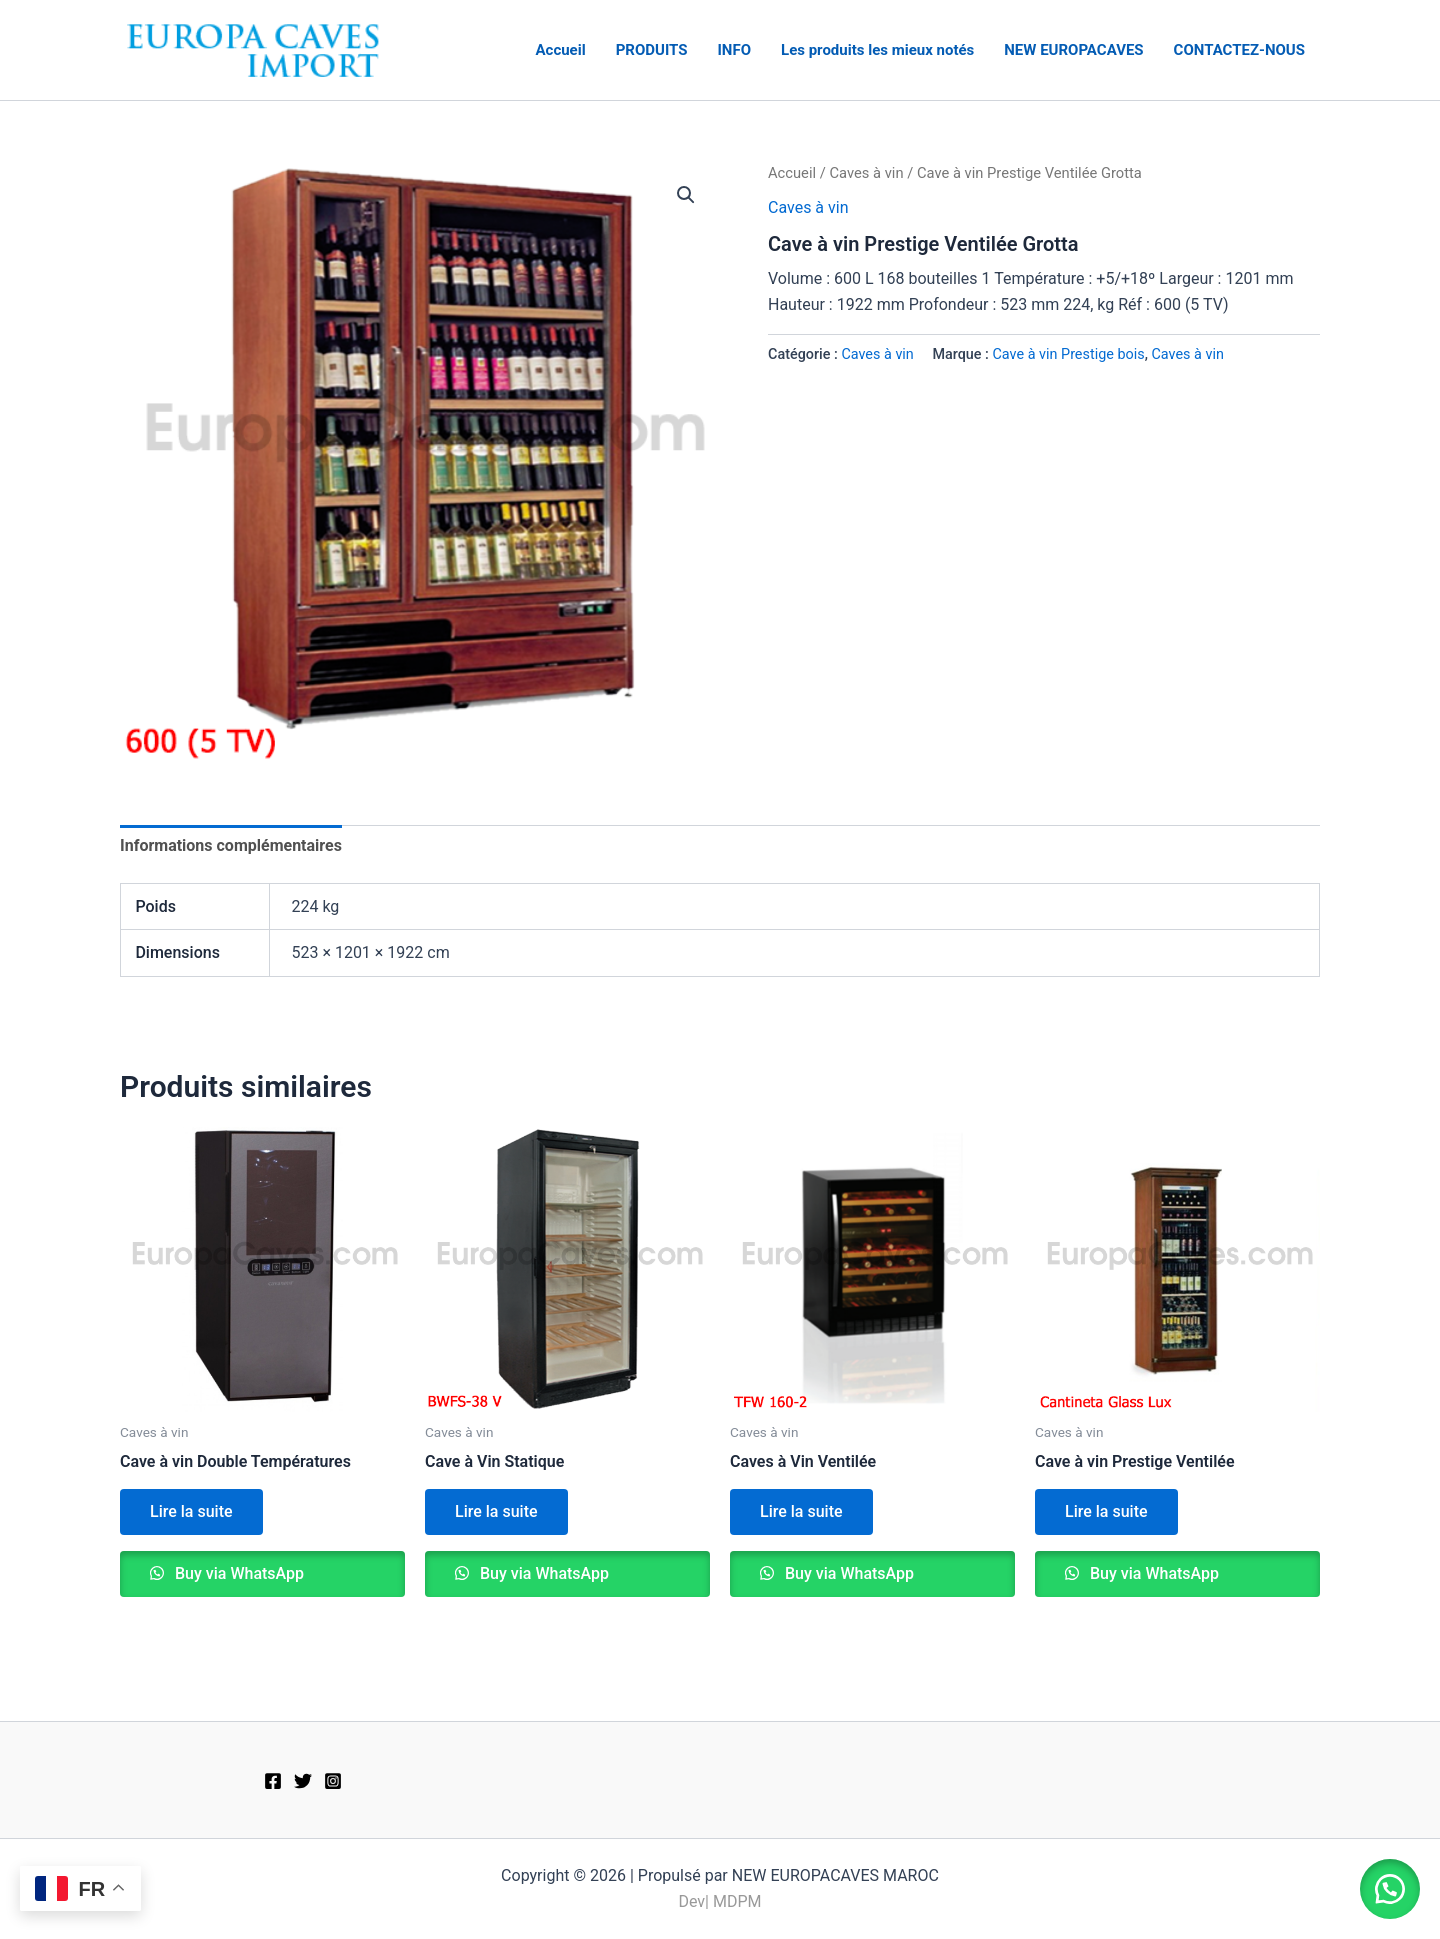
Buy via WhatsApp (237, 1573)
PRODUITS (652, 50)
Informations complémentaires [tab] (231, 845)
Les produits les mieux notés (877, 50)
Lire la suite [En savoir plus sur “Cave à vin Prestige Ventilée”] (1106, 1511)
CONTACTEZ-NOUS (1239, 50)
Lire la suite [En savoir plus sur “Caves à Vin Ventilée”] (801, 1511)
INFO (734, 50)
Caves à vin (866, 173)
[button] (686, 195)
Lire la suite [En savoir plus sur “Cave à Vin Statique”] (496, 1511)
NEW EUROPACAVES (1073, 50)
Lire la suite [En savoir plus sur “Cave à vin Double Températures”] (191, 1511)
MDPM (737, 1901)
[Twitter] (303, 1781)
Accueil (560, 50)
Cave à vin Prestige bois (1069, 354)
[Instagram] (333, 1781)
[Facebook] (273, 1781)
